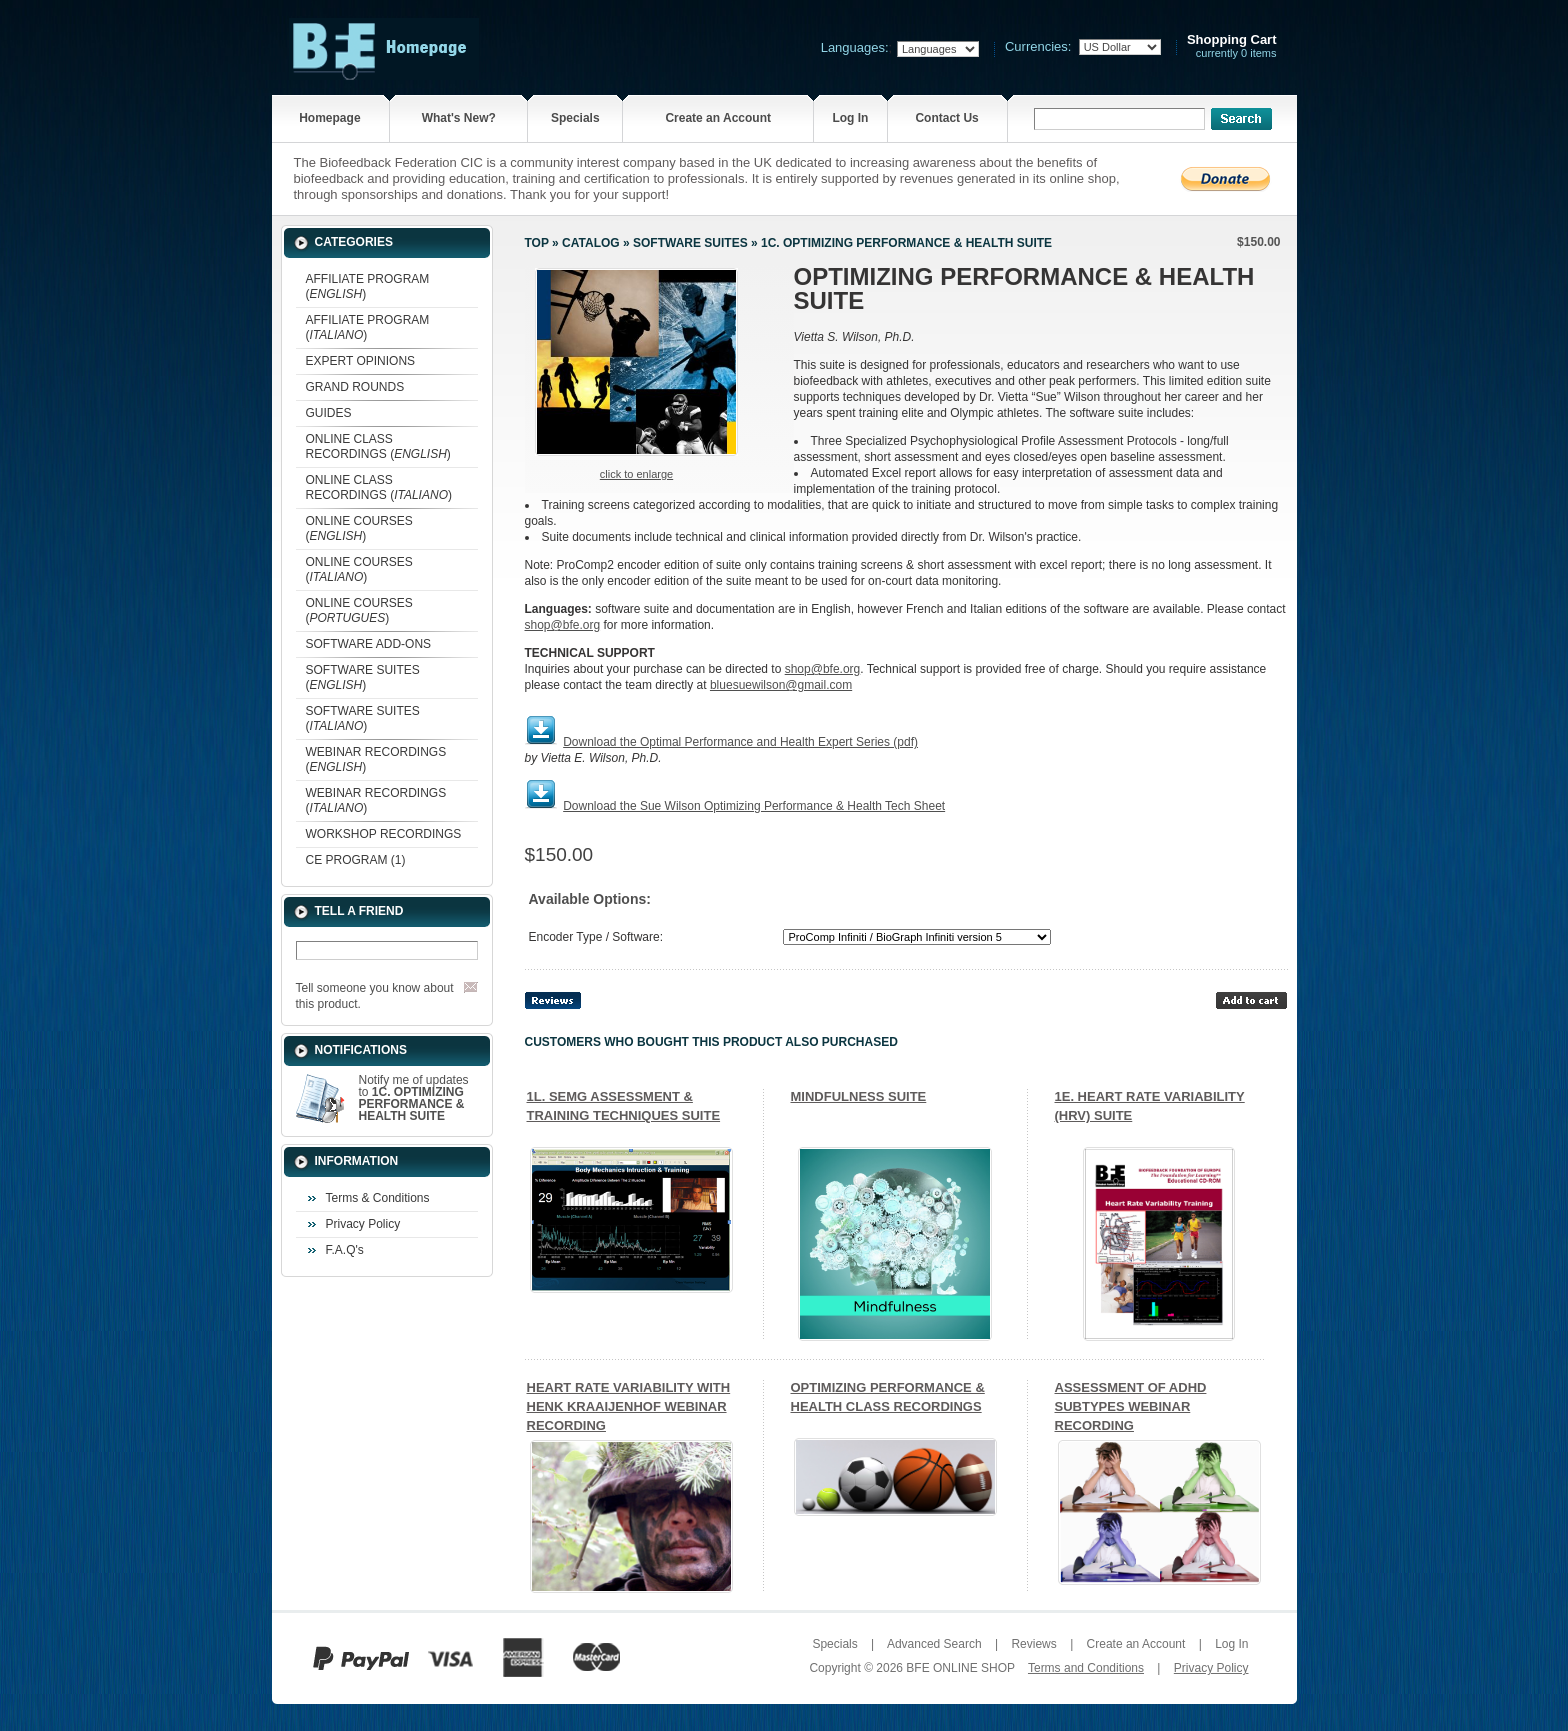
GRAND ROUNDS (355, 387)
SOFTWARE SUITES (690, 243)
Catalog (591, 243)
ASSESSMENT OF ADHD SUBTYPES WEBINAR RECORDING (1131, 1406)
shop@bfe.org (563, 625)
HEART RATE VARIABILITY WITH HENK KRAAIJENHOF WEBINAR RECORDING (629, 1406)
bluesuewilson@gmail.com (781, 685)
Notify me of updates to (414, 1098)
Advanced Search (934, 1644)
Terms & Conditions (378, 1198)
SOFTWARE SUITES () (363, 677)
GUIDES (329, 413)
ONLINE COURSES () (359, 528)
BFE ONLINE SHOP (960, 1668)
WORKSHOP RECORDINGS (384, 834)
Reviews (1033, 1644)
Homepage (329, 118)
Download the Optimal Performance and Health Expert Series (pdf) (740, 742)
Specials (575, 118)
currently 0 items (1232, 46)
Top (537, 243)
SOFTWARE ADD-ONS (369, 644)
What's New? (459, 118)
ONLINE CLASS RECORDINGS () (378, 446)
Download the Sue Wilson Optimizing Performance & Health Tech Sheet (754, 806)
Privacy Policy (363, 1224)
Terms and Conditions (1086, 1668)
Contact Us (946, 118)
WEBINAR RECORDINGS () (376, 759)
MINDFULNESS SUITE (859, 1096)
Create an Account (718, 118)
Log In (850, 118)
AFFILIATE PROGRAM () (368, 286)
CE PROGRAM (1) (356, 860)
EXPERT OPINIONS (361, 361)
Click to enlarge (636, 474)
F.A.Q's (345, 1250)
